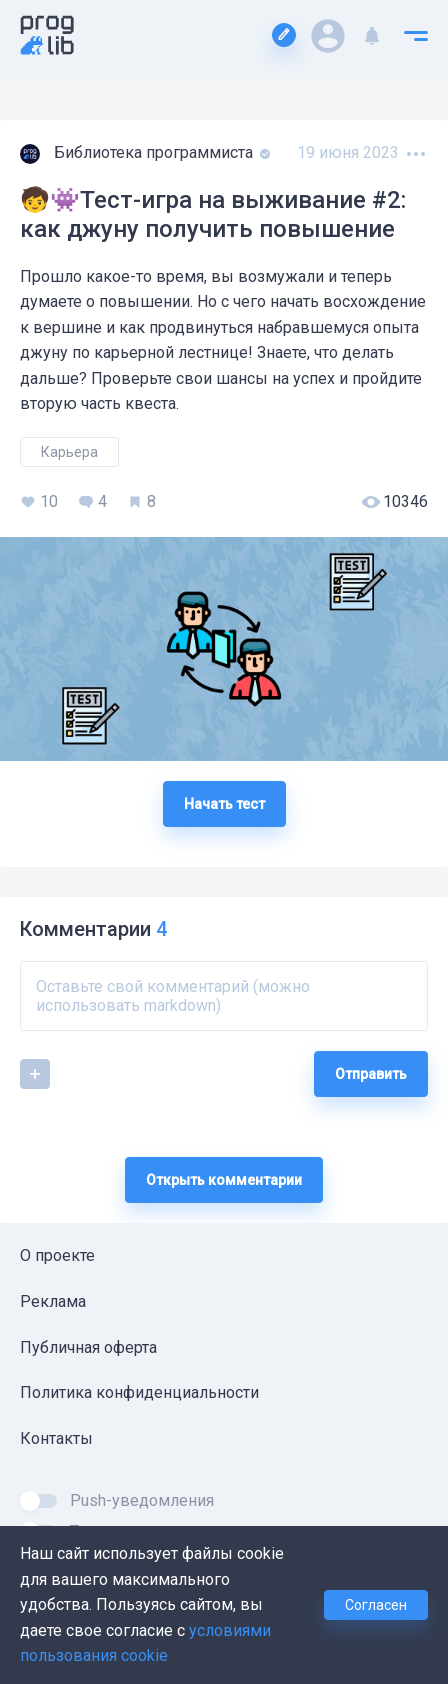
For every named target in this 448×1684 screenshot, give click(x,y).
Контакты (56, 1438)
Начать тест (224, 804)
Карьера (69, 452)
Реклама (53, 1301)
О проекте (57, 1255)
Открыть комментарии (224, 1180)
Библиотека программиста (155, 152)
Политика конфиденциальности (139, 1392)
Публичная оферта (88, 1347)
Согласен (376, 1605)
